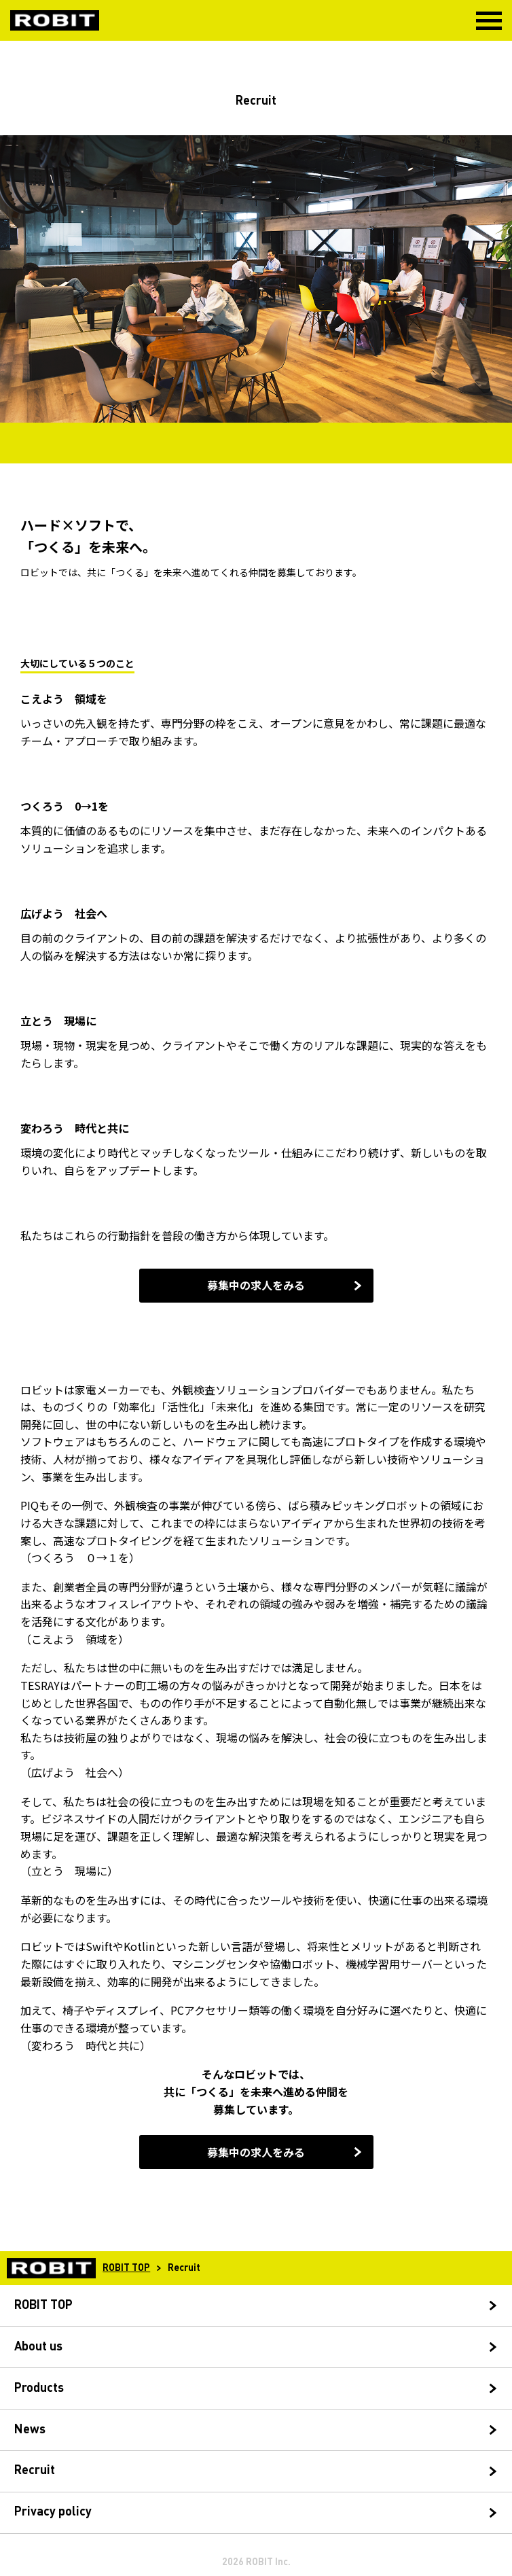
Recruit (34, 2471)
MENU (489, 21)
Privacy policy (53, 2512)
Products (39, 2388)
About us (38, 2347)
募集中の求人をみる (256, 1285)
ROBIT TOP (126, 2268)
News (29, 2430)
